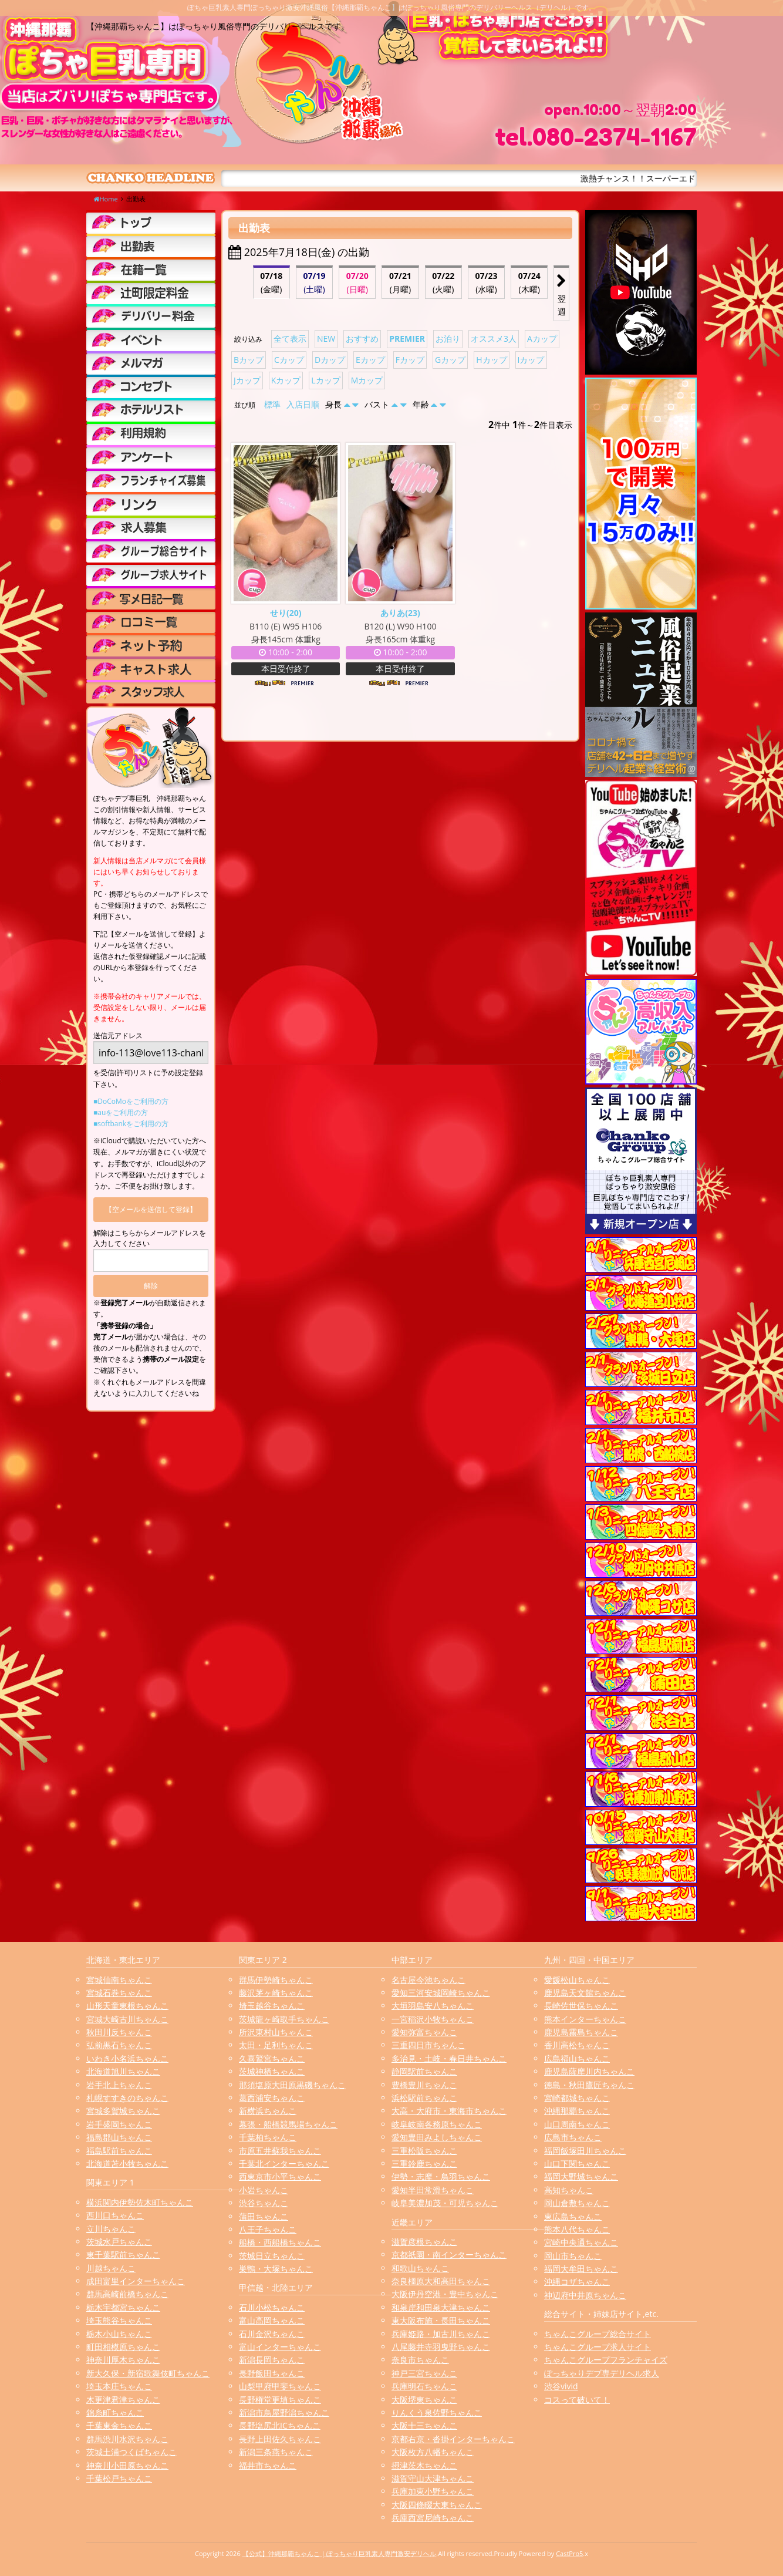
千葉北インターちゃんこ (284, 2163)
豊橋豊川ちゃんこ (424, 2084)
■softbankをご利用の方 (130, 1124)
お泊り (448, 338)
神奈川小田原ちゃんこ (127, 2465)
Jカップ (247, 380)
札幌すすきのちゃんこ (127, 2097)
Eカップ (370, 359)
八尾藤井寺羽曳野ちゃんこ (441, 2346)
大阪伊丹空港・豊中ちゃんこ (445, 2293)
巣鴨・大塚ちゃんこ (276, 2268)
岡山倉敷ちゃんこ (577, 2202)
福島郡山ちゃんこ (119, 2137)
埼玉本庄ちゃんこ (119, 2386)
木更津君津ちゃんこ (123, 2399)
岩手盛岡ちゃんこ (119, 2124)
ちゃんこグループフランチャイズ (605, 2359)
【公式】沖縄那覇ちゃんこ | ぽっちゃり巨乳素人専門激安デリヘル (339, 2553)
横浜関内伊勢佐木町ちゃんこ (139, 2202)
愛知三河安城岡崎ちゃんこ (441, 1992)
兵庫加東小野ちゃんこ (433, 2491)
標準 (272, 404)
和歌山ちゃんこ (420, 2268)
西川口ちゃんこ (115, 2215)
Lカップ (325, 380)
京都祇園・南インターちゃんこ (449, 2254)
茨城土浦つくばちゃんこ (131, 2451)
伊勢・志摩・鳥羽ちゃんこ (441, 2176)
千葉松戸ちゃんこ (119, 2478)
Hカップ (491, 359)
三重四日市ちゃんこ (428, 2044)
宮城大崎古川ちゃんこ (127, 2019)
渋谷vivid (561, 2386)
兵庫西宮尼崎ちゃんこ (433, 2517)
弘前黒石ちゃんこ (119, 2044)
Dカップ (330, 359)
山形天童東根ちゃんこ (127, 2005)
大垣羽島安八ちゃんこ (433, 2005)
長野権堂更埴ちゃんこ (280, 2399)
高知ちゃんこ (568, 2190)
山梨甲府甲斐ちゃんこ (280, 2386)
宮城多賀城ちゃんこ (123, 2110)
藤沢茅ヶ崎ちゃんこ (276, 1992)
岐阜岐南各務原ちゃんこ (437, 2124)
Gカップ (450, 359)
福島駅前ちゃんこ (119, 2150)
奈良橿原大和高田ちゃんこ (441, 2281)
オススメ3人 (494, 338)
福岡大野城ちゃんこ (581, 2176)
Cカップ (289, 359)
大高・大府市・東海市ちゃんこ (449, 2110)
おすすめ (362, 338)
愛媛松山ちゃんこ (577, 1979)
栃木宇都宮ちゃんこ (123, 2307)
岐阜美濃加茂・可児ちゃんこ (445, 2202)
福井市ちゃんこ (267, 2465)
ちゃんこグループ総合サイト (597, 2333)
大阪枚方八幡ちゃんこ (433, 2451)
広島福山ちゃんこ (577, 2058)
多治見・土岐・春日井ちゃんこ (449, 2058)
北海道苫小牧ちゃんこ (127, 2163)
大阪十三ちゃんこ (424, 2425)
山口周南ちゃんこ (577, 2124)
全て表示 (290, 338)
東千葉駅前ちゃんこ (123, 2254)
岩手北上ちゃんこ (119, 2084)
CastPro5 (569, 2553)
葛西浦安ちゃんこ (272, 2097)
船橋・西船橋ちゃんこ (280, 2242)
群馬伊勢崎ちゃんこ (276, 1979)
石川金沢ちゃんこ (272, 2333)
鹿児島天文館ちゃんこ (585, 1992)
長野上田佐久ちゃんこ (280, 2438)
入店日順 (302, 404)
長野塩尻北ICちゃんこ (279, 2425)
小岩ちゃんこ (263, 2190)
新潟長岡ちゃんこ (272, 2359)
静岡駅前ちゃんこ (424, 2071)
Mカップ (367, 380)
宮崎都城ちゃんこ (577, 2097)
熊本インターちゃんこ (585, 2019)
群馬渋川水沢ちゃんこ (127, 2438)
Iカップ (531, 359)
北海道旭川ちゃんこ (123, 2071)
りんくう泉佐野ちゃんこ (437, 2412)
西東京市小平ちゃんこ (280, 2176)
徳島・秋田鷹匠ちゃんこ (589, 2084)
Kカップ (286, 380)
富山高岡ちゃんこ (272, 2320)
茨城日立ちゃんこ (272, 2255)
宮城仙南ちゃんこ (119, 1979)
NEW (326, 338)
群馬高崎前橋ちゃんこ (127, 2293)
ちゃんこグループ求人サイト (597, 2346)
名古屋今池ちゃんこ (428, 1979)
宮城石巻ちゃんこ (119, 1992)
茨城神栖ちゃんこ (272, 2071)
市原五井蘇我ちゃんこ (280, 2150)
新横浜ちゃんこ (267, 2110)
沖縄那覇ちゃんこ (577, 2110)
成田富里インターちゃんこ (135, 2281)
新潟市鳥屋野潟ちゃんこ (284, 2412)
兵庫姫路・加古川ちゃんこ (441, 2333)
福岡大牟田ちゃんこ (581, 2268)
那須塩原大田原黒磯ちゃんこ (292, 2084)
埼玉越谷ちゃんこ (272, 2005)
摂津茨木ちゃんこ (424, 2465)
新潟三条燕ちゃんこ (276, 2451)
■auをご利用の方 (120, 1112)
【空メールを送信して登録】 (151, 1209)
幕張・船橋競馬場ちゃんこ (288, 2124)
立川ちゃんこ (111, 2228)
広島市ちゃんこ (573, 2137)
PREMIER (407, 338)
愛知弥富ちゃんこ (424, 2032)
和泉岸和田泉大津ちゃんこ (441, 2307)
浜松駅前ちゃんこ (424, 2097)
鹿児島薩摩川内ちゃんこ (589, 2071)
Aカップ (542, 338)
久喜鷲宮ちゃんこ (272, 2058)
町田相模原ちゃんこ (123, 2346)
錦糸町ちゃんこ (115, 2412)
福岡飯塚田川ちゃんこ (585, 2150)
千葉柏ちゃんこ (267, 2137)
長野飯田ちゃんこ (272, 2373)
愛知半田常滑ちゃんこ (433, 2190)
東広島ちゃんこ (573, 2216)
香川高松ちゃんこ (577, 2044)
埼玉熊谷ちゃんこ (119, 2320)
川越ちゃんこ (111, 2268)
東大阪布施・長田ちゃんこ (441, 2320)
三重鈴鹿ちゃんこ (424, 2163)
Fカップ (410, 359)
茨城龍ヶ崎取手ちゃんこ (284, 2019)
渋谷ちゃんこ (263, 2202)
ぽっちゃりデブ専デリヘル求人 (601, 2373)
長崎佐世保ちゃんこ (581, 2005)
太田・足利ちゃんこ (276, 2044)
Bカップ (249, 359)
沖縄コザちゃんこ (577, 2281)
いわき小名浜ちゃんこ (127, 2058)
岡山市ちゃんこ (573, 2255)
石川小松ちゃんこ (272, 2307)
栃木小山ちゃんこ (119, 2333)
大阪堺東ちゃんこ (424, 2399)
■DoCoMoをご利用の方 (130, 1101)
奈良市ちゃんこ (420, 2359)
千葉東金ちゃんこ (119, 2425)
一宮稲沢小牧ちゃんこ (433, 2019)
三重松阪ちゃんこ (424, 2150)
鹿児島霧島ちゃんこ (581, 2032)
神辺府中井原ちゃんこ (585, 2295)
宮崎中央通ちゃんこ (581, 2242)
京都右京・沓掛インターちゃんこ (453, 2438)
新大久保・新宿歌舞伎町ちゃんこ (148, 2373)
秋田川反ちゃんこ (119, 2032)
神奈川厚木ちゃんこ (123, 2359)
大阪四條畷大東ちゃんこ (437, 2504)
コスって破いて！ (577, 2399)
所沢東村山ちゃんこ (276, 2032)
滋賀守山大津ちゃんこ (433, 2478)
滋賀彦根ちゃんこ (424, 2241)
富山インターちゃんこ (280, 2346)
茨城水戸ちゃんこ (119, 2241)
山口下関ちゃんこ (577, 2163)
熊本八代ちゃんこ (577, 2229)
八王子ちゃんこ (267, 2229)
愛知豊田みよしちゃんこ (437, 2137)
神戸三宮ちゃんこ (424, 2373)
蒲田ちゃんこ (263, 2216)
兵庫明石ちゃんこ (424, 2386)
